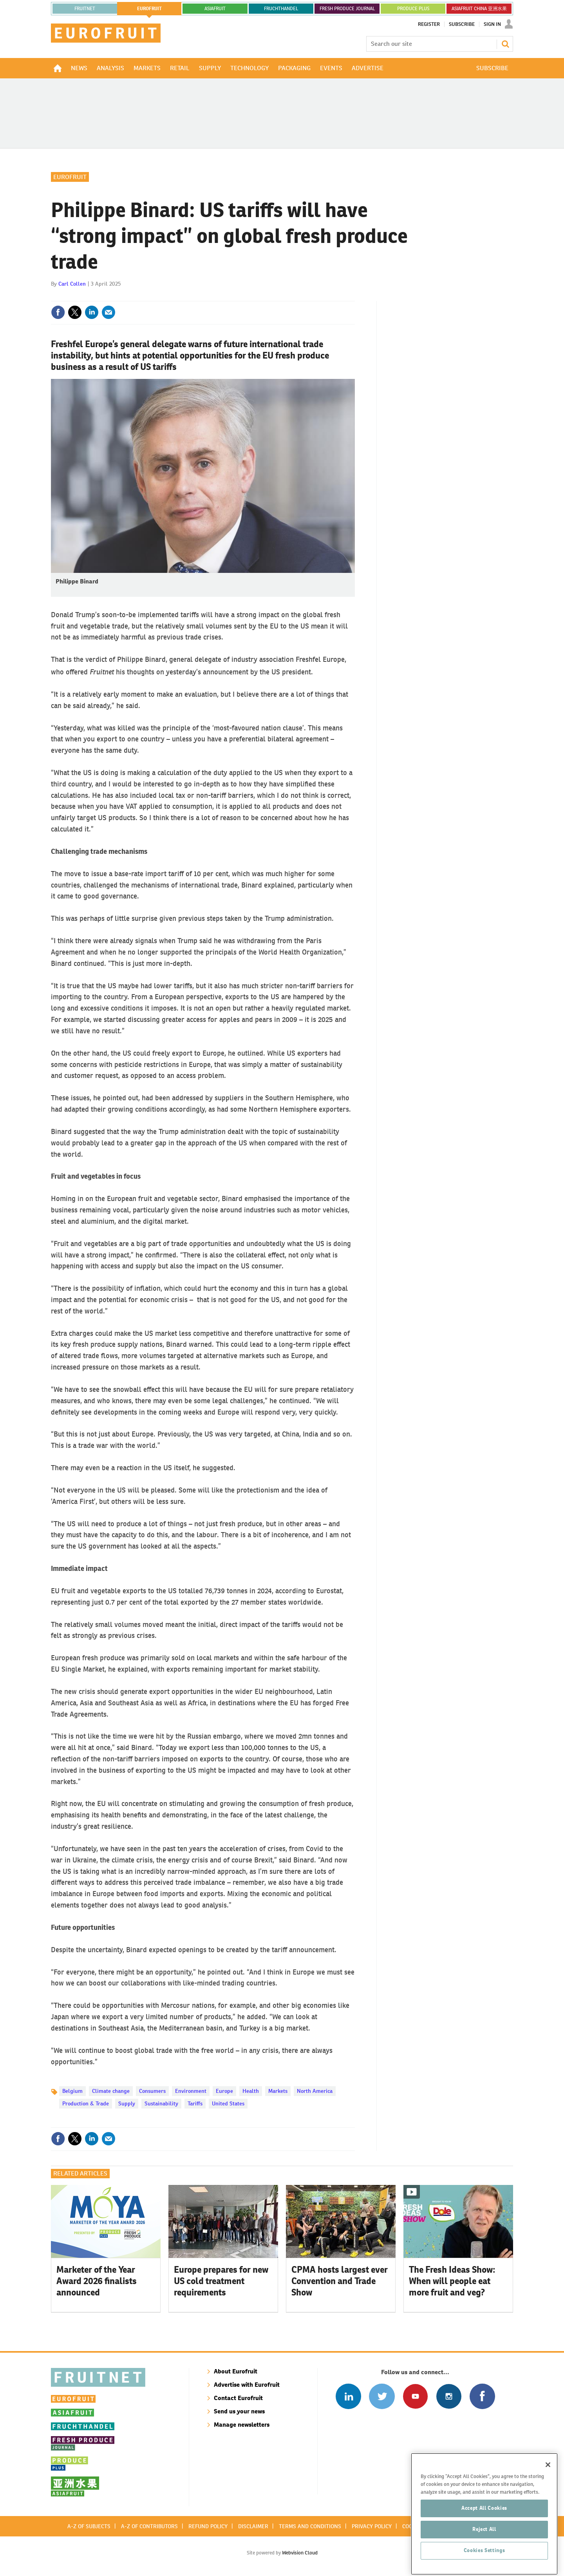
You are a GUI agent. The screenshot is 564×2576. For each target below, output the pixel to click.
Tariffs (195, 2103)
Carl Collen (72, 283)
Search (505, 44)
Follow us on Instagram (448, 2396)
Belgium (72, 2090)
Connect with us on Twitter (381, 2396)
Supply (126, 2103)
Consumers (152, 2090)
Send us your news (239, 2411)
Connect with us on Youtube (415, 2396)
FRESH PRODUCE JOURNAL (347, 8)
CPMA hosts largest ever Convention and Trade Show (339, 2281)
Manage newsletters (241, 2424)
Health (250, 2090)
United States (228, 2103)
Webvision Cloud (300, 2552)
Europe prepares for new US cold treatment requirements (221, 2281)
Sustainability (161, 2103)
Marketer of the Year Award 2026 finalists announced (96, 2281)
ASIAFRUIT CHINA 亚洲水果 (479, 8)
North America (315, 2090)
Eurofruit (70, 177)
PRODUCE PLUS (413, 8)
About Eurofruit (235, 2371)
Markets (277, 2090)
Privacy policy (372, 2526)
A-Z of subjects (88, 2526)
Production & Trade (85, 2103)
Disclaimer (253, 2526)
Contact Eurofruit (238, 2398)
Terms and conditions (310, 2526)
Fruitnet (84, 8)
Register (429, 24)
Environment (190, 2090)
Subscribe (462, 24)
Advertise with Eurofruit (247, 2384)
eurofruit (149, 8)
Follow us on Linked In (348, 2396)
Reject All (484, 2557)
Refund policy (208, 2526)
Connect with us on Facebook (482, 2396)
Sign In (492, 24)
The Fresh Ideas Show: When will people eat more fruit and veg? (452, 2281)
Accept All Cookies (484, 2536)
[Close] (548, 2493)
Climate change (111, 2090)
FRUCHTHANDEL (281, 8)
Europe (224, 2090)
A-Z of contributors (149, 2526)
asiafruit (215, 8)
